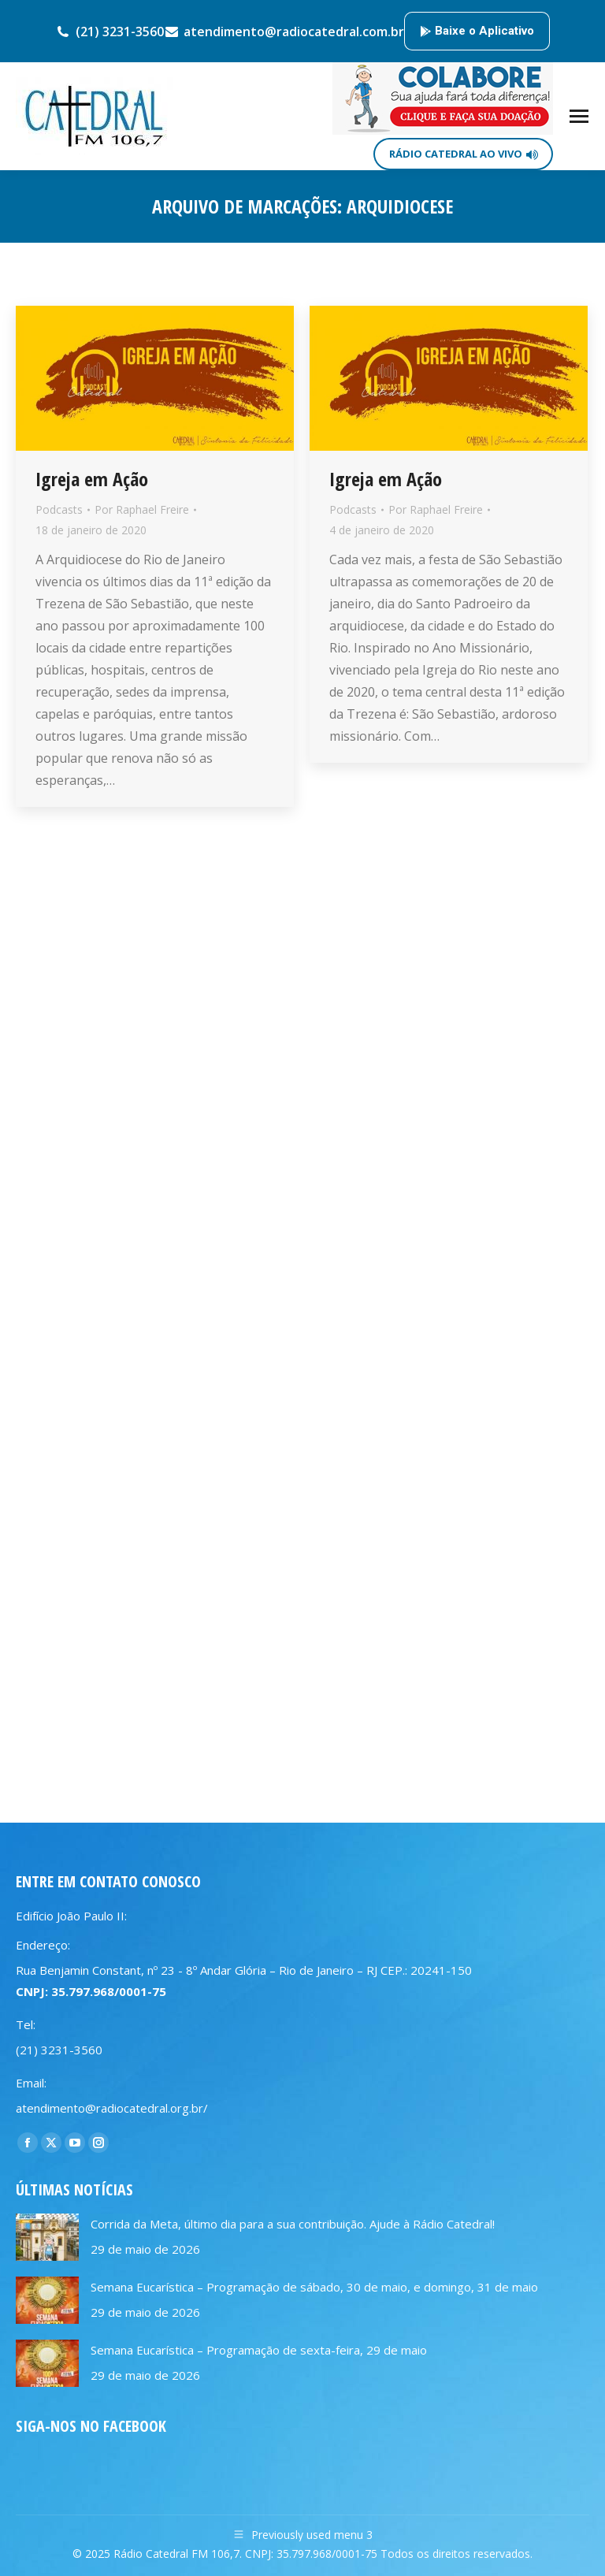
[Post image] (47, 2237)
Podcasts (59, 509)
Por (142, 509)
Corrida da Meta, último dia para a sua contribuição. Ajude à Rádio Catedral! (293, 2224)
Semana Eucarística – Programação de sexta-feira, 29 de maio (259, 2350)
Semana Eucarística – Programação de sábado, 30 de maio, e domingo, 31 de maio (314, 2287)
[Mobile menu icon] (579, 116)
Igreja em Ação (91, 479)
